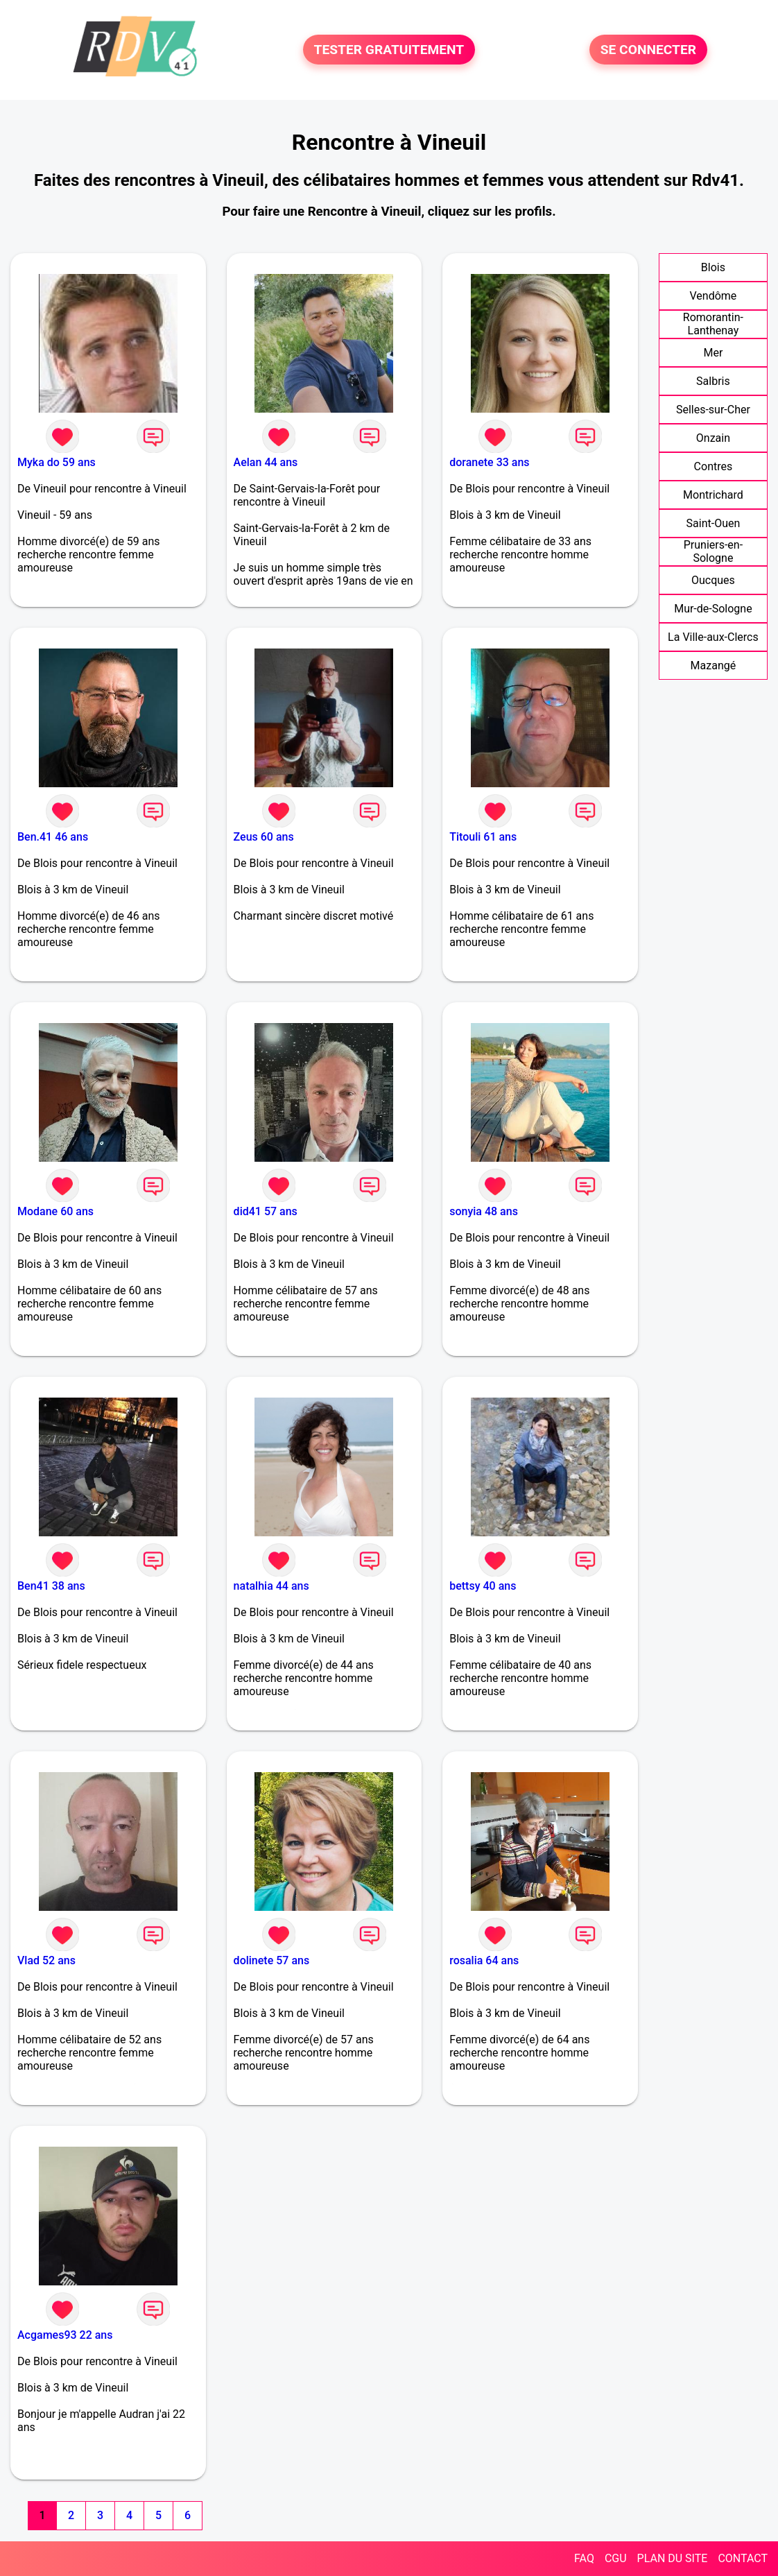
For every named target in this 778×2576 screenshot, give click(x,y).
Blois (713, 267)
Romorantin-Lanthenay (713, 324)
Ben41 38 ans (51, 1585)
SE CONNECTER (648, 50)
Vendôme (713, 295)
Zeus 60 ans (264, 836)
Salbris (713, 381)
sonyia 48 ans (483, 1211)
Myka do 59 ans (56, 462)
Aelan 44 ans (266, 462)
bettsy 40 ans (482, 1585)
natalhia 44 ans (271, 1585)
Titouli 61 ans (483, 836)
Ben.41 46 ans (52, 836)
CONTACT (743, 2558)
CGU (616, 2558)
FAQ (584, 2558)
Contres (713, 466)
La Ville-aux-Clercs (713, 637)
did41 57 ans (265, 1211)
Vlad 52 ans (46, 1960)
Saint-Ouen (713, 523)
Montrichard (713, 494)
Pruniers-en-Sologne (713, 551)
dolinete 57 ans (272, 1960)
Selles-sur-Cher (713, 409)
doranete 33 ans (489, 462)
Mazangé (713, 665)
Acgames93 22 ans (65, 2335)
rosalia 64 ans (484, 1960)
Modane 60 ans (55, 1211)
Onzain (713, 438)
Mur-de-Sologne (713, 608)
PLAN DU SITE (672, 2558)
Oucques (713, 580)
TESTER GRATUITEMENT (389, 50)
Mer (713, 352)
